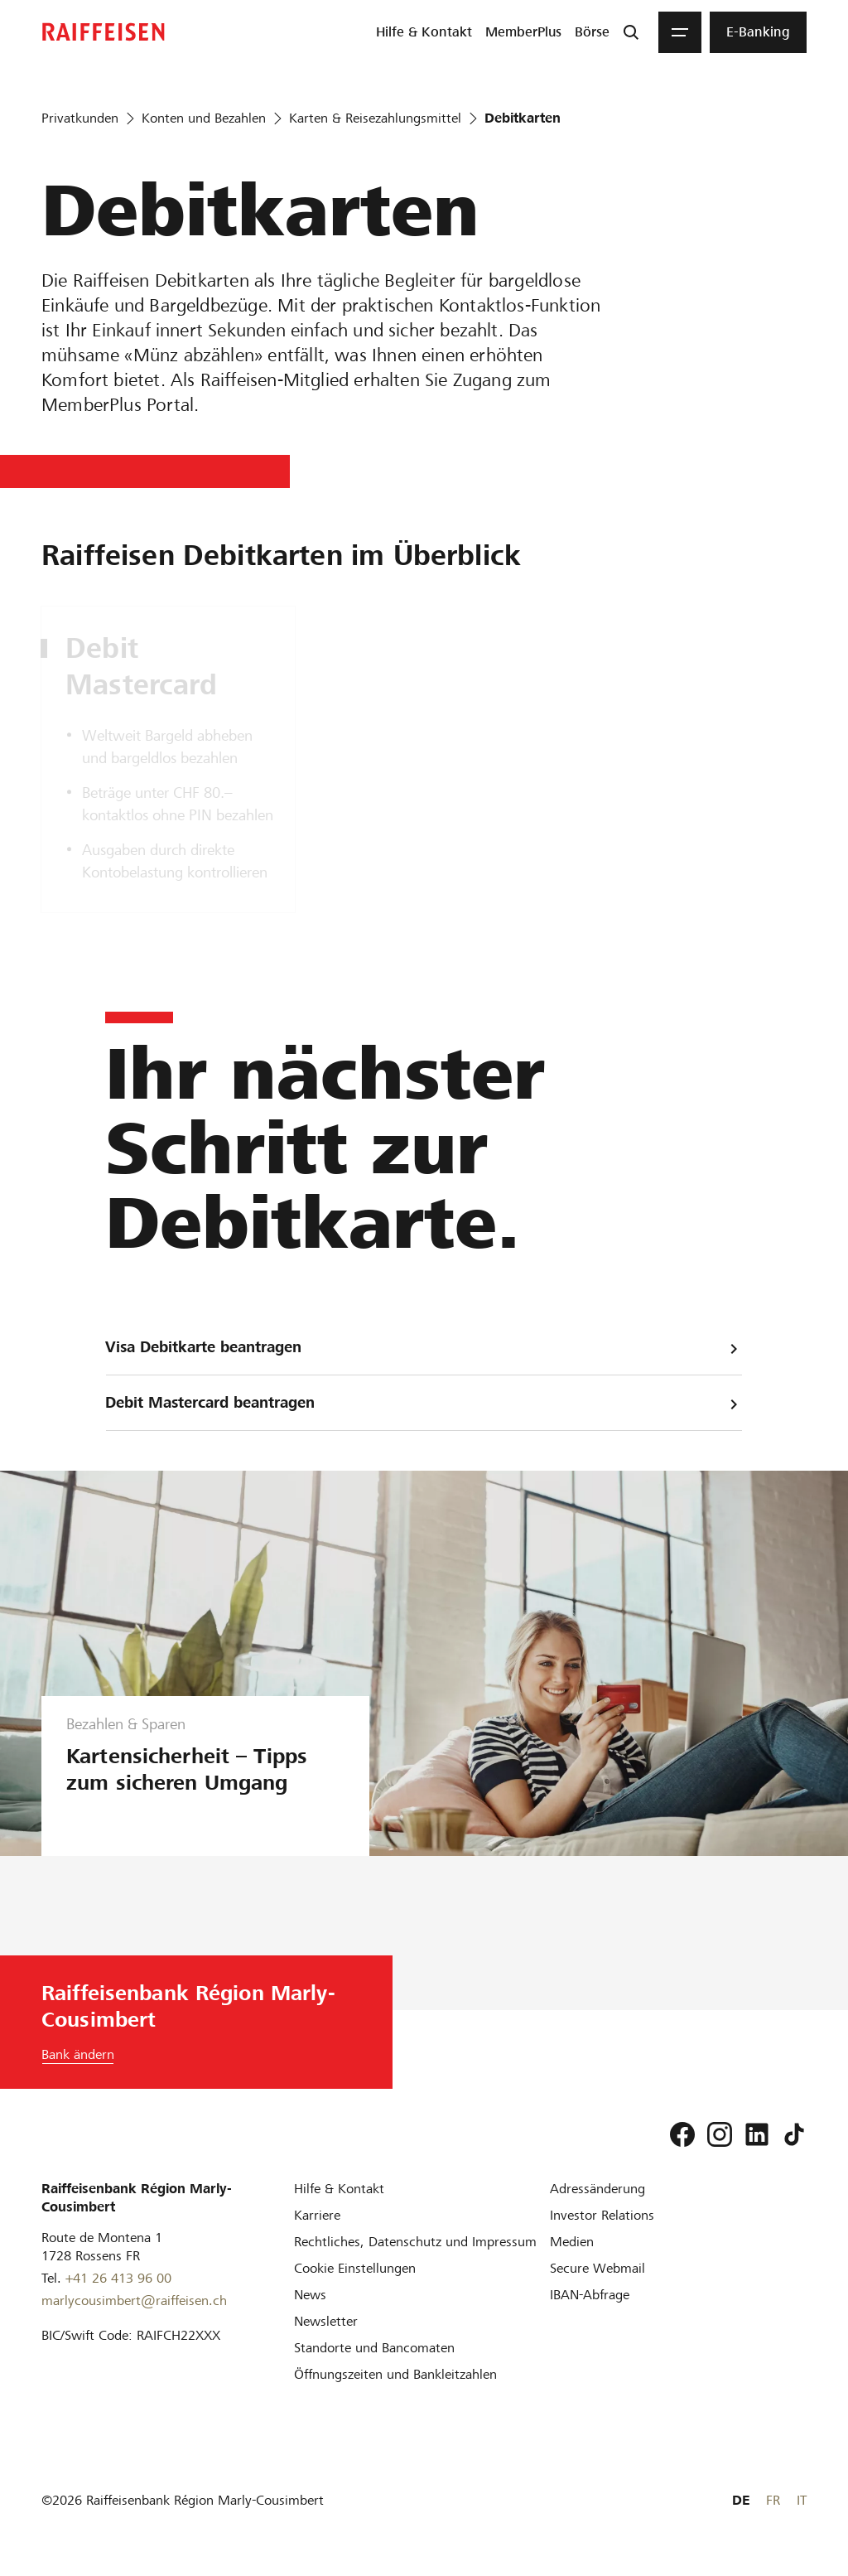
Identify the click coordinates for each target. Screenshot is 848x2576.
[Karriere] (317, 2215)
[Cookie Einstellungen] (355, 2268)
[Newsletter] (326, 2321)
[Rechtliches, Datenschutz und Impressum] (415, 2242)
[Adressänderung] (597, 2189)
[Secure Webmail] (597, 2268)
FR (773, 2500)
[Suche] (631, 32)
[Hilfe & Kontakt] (339, 2189)
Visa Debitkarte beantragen (423, 1347)
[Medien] (572, 2242)
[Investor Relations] (602, 2215)
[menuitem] (424, 32)
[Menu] (679, 32)
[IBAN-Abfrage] (589, 2295)
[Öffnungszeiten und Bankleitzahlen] (395, 2374)
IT (802, 2500)
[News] (310, 2295)
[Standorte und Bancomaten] (374, 2348)
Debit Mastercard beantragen (423, 1403)
